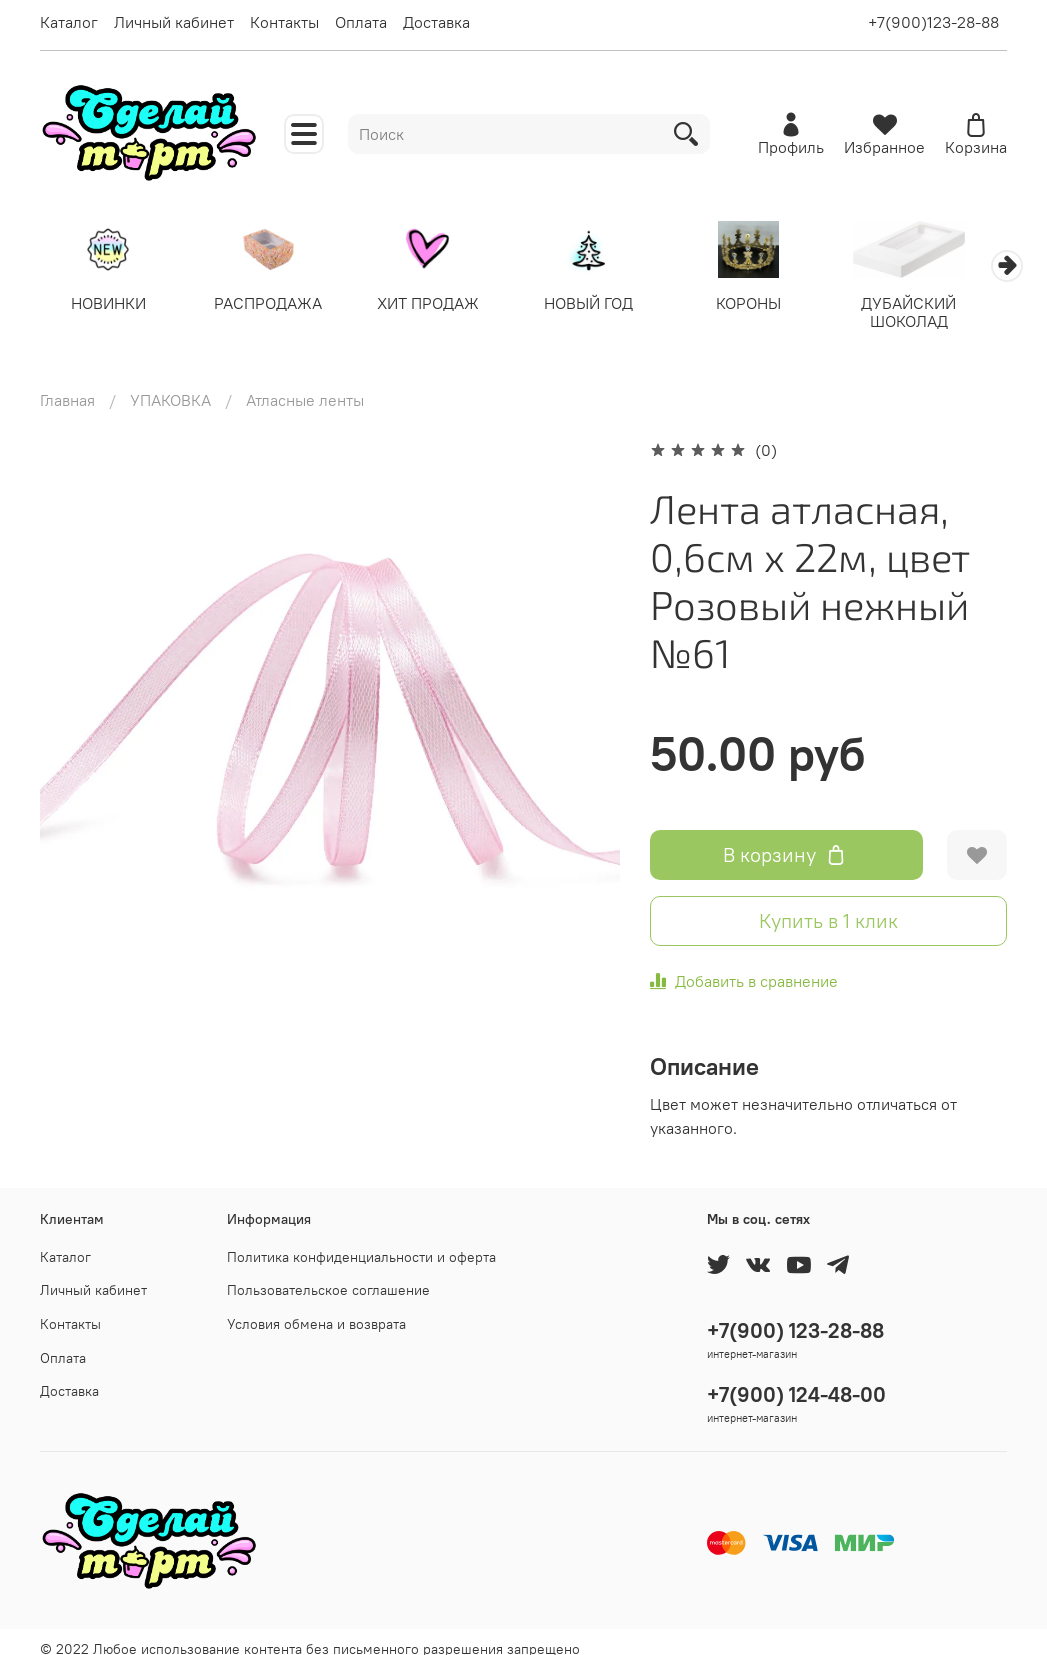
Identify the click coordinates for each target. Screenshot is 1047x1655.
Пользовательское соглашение (328, 1274)
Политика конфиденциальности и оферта (361, 1241)
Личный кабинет (174, 22)
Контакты (284, 22)
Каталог (69, 22)
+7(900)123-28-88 (933, 22)
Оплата (361, 22)
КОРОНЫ (771, 305)
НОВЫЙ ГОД (606, 305)
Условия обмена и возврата (316, 1308)
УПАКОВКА (170, 384)
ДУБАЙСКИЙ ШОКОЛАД (936, 314)
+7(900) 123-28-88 (795, 1314)
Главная (67, 384)
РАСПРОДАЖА (276, 305)
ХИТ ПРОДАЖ (441, 305)
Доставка (436, 22)
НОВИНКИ (110, 305)
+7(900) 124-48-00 (796, 1378)
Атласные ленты (305, 384)
